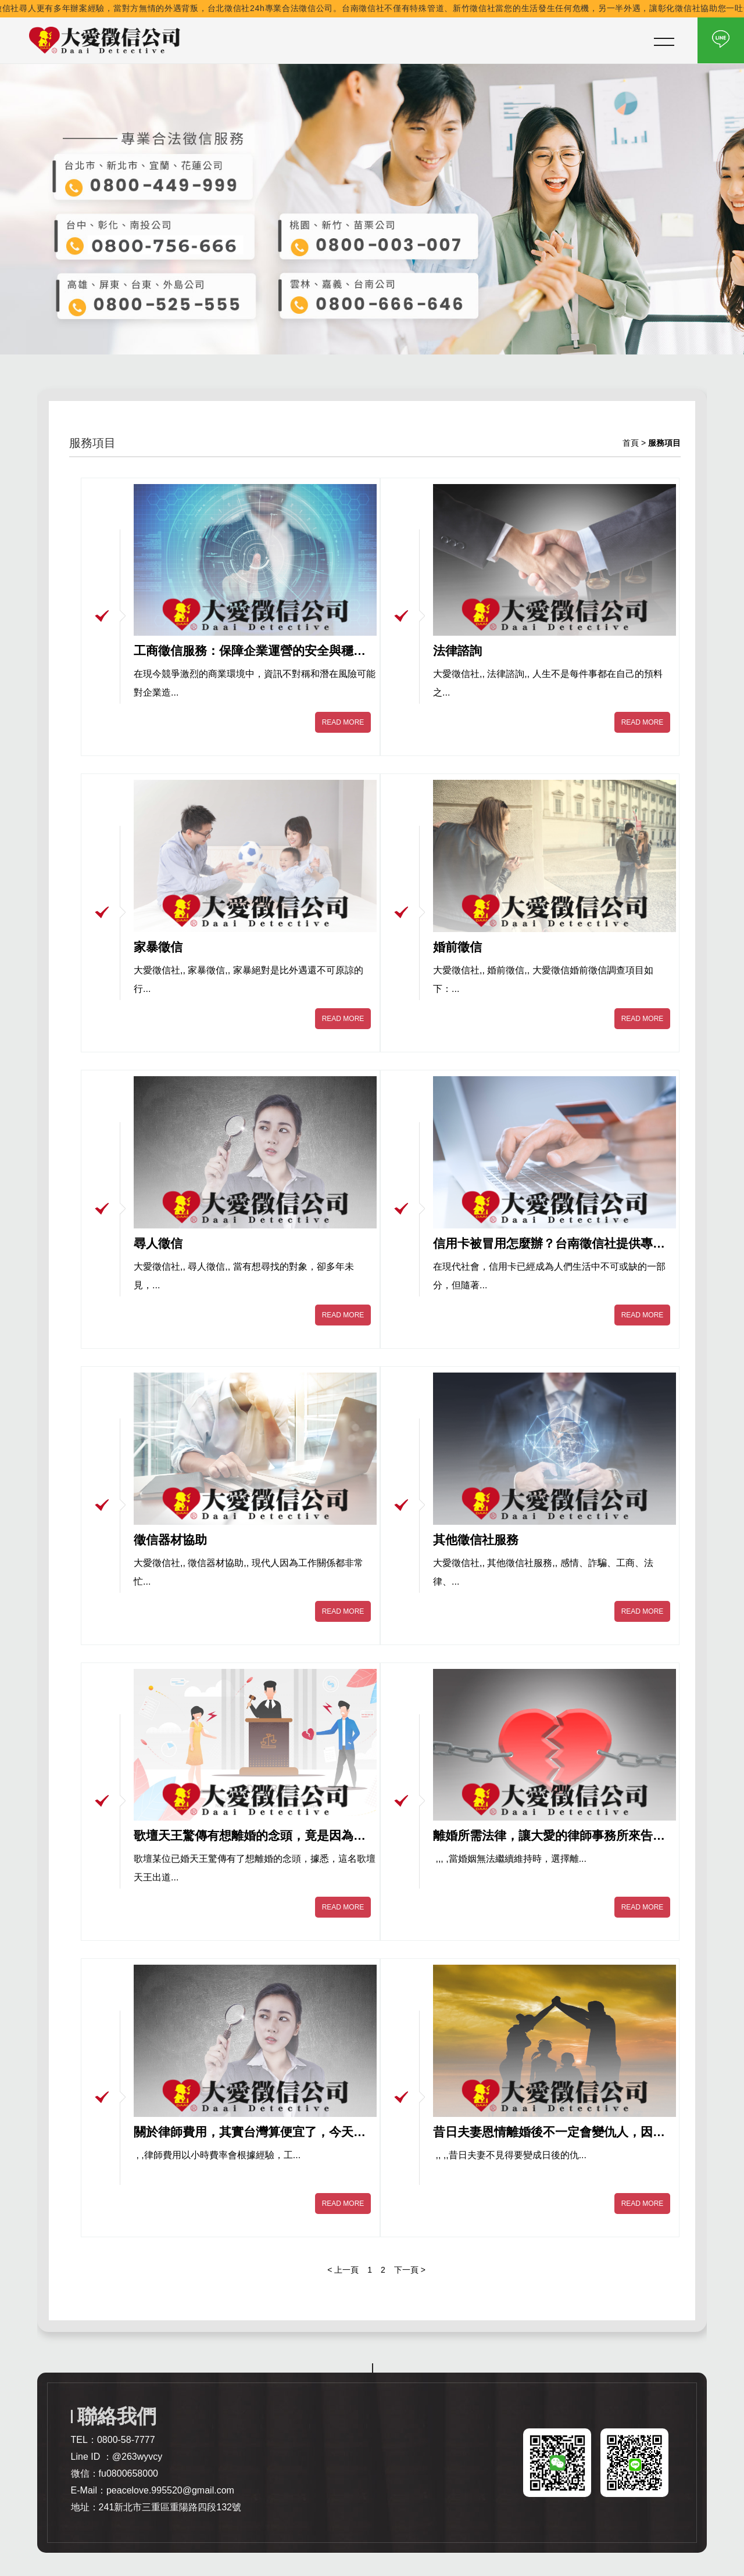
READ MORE (343, 722)
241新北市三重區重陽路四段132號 (170, 2507)
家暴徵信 (158, 947)
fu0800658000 (128, 2473)
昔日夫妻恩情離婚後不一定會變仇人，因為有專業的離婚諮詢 (549, 2132)
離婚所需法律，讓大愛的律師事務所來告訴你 (549, 1836)
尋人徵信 (158, 1243)
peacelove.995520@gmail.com (170, 2490)
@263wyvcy (137, 2457)
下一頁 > (409, 2269)
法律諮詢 (457, 650)
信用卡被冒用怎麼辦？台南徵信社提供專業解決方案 (549, 1244)
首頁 (631, 442)
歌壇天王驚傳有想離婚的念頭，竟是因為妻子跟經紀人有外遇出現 (250, 1836)
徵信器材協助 (170, 1539)
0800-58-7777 (126, 2440)
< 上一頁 (343, 2269)
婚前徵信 (457, 947)
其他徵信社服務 (475, 1539)
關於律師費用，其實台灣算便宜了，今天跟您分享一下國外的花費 (250, 2132)
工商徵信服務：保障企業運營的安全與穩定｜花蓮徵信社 (250, 651)
